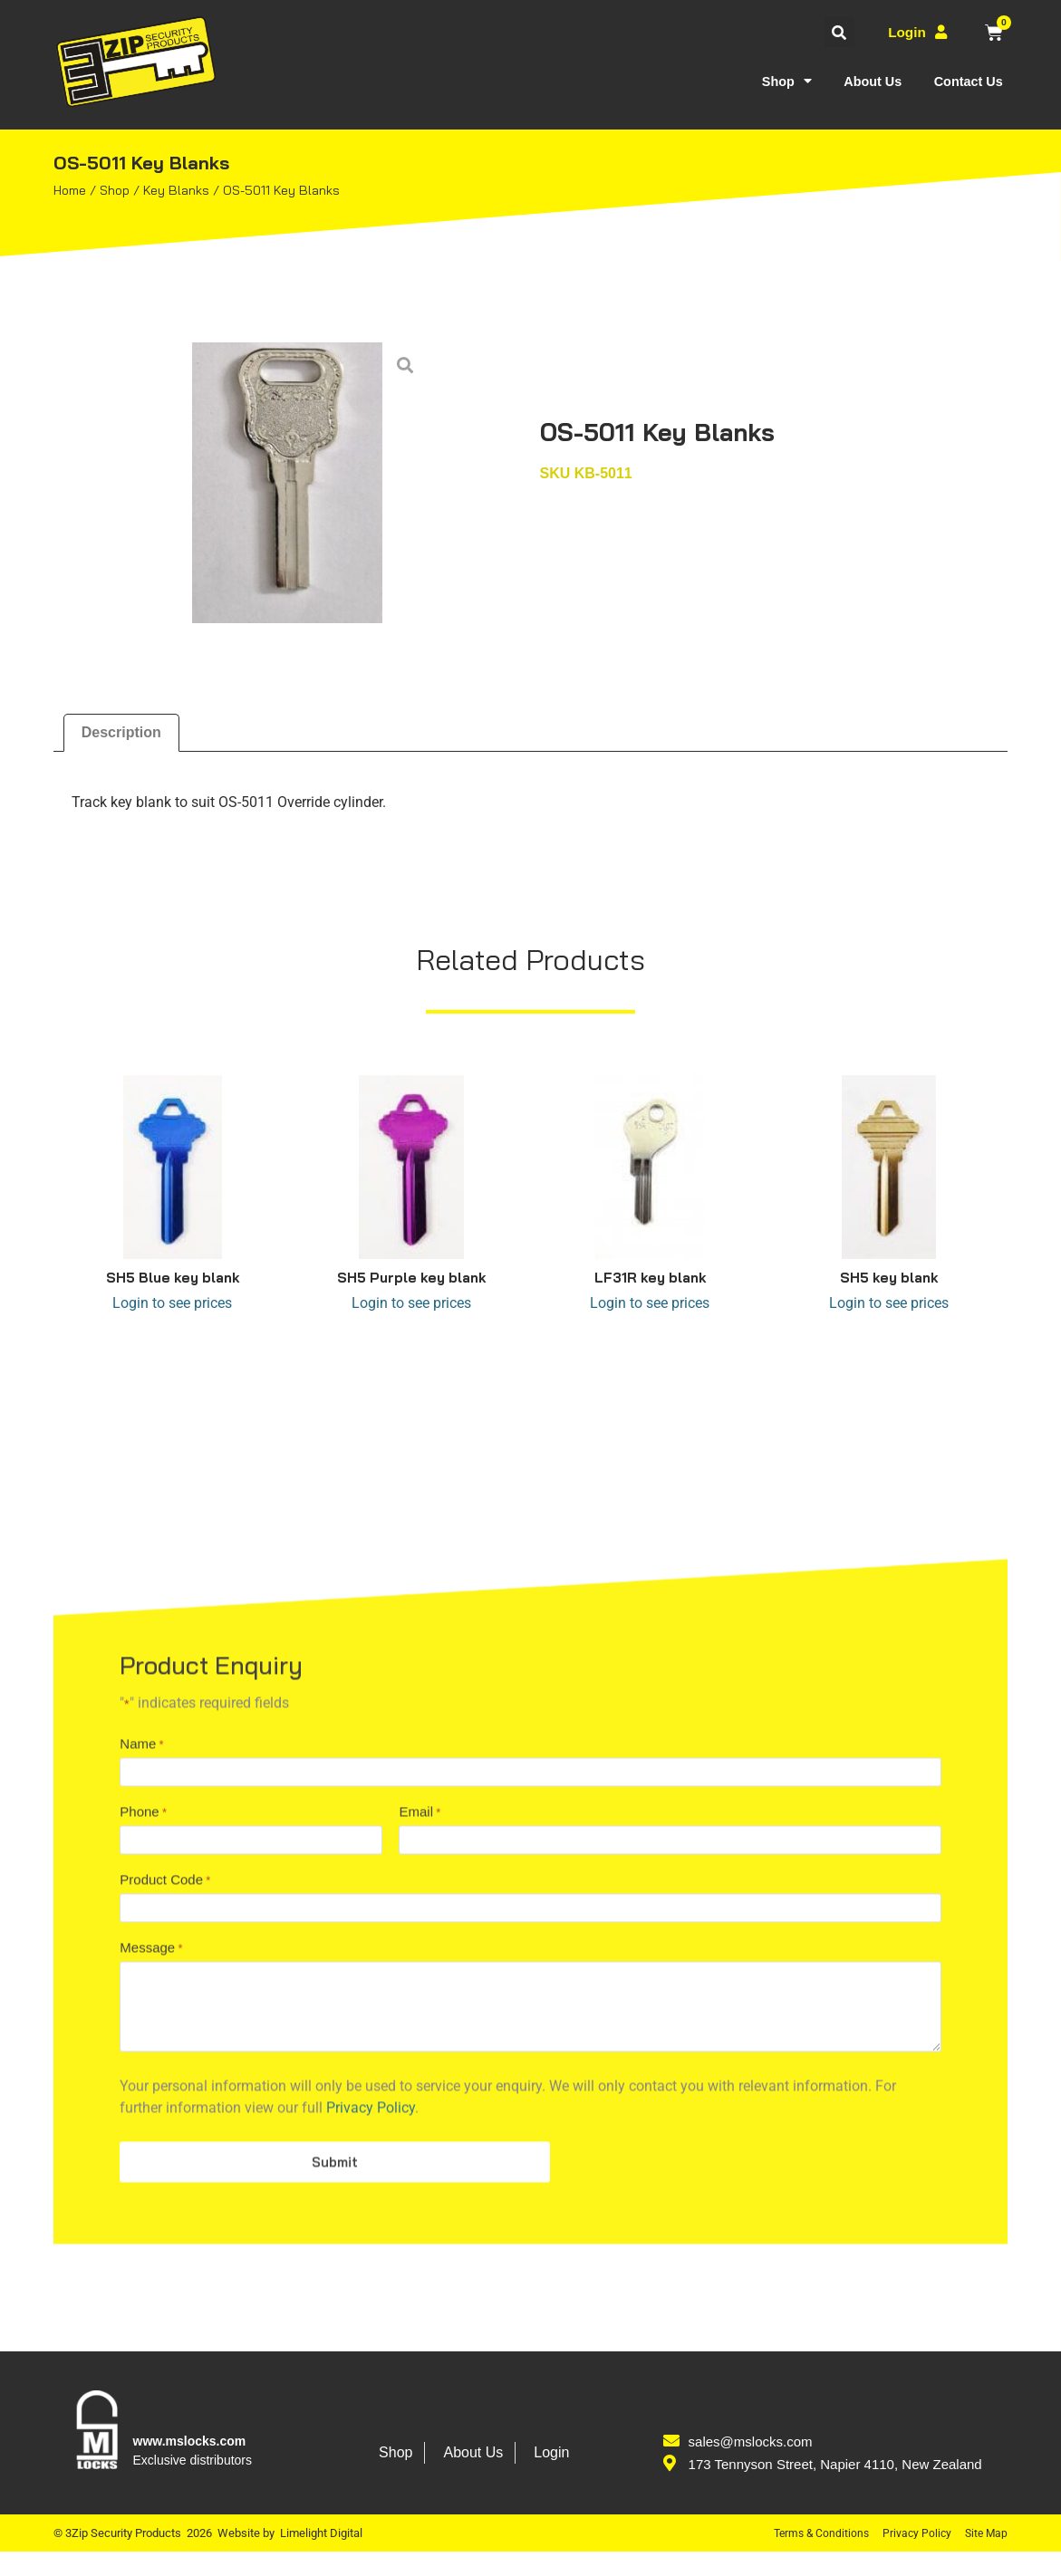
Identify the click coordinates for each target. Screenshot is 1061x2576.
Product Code (165, 2362)
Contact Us (964, 81)
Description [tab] (121, 732)
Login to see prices (172, 1303)
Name (141, 2211)
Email (419, 2287)
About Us (863, 81)
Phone (143, 2287)
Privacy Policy (913, 2556)
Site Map (985, 2556)
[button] (836, 32)
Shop (770, 81)
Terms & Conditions (814, 2556)
